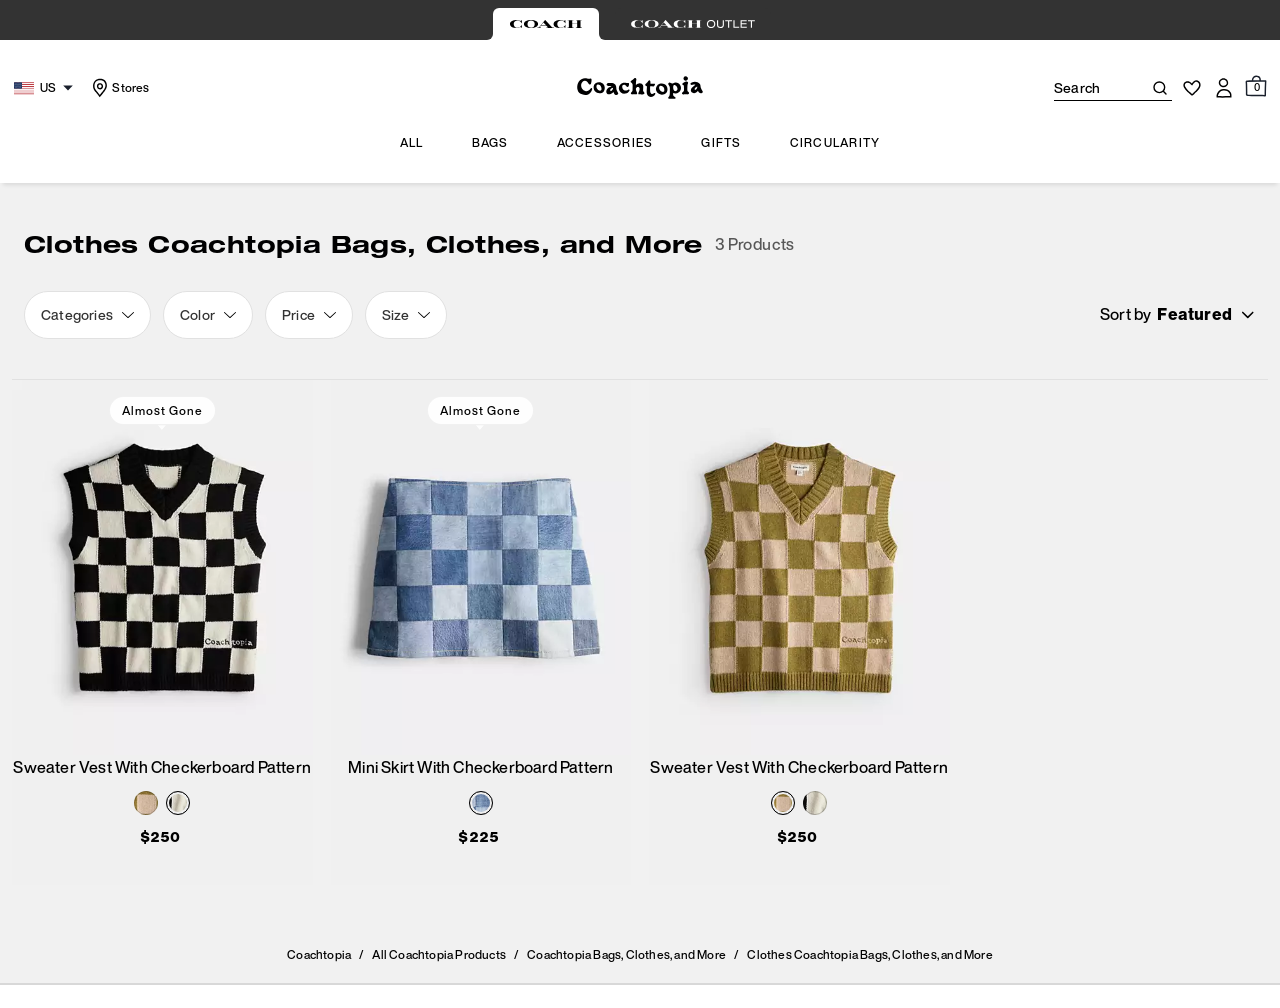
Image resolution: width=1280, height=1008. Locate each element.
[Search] (1082, 88)
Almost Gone (162, 410)
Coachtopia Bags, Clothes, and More (626, 955)
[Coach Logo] (640, 88)
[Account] (1224, 88)
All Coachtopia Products (439, 955)
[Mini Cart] (1256, 87)
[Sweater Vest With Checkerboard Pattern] (162, 567)
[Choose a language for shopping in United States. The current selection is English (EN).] (46, 88)
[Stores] (118, 88)
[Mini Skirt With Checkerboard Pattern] (481, 567)
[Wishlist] (1192, 88)
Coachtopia (319, 955)
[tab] (546, 24)
